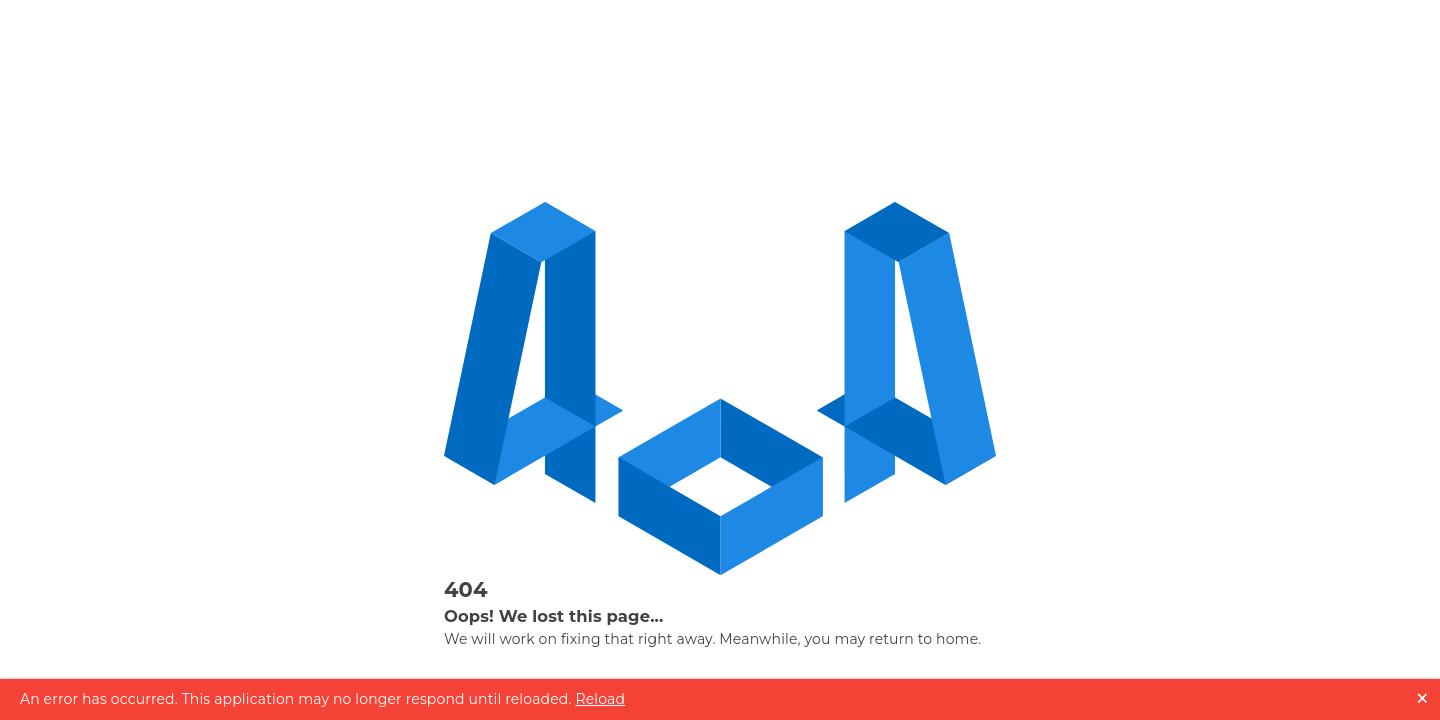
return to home (923, 639)
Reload (600, 699)
